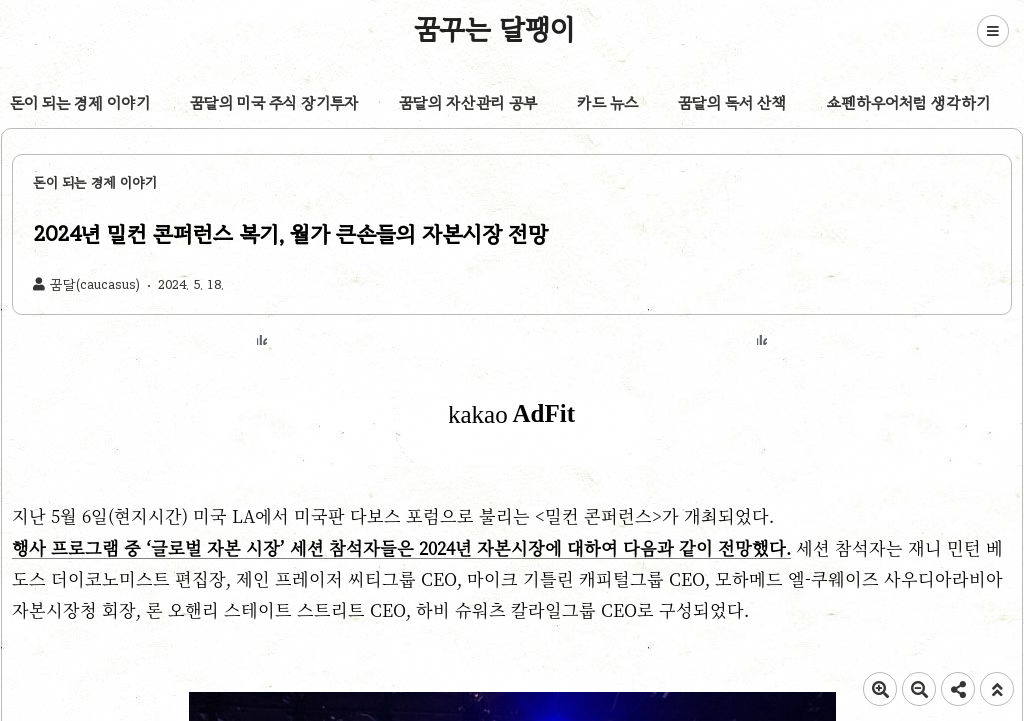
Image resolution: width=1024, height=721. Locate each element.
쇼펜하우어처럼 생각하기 (908, 103)
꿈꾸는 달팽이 (495, 29)
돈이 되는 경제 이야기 (80, 103)
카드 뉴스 (607, 103)
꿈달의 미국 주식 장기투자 (274, 103)
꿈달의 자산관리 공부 (468, 103)
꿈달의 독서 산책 (732, 103)
